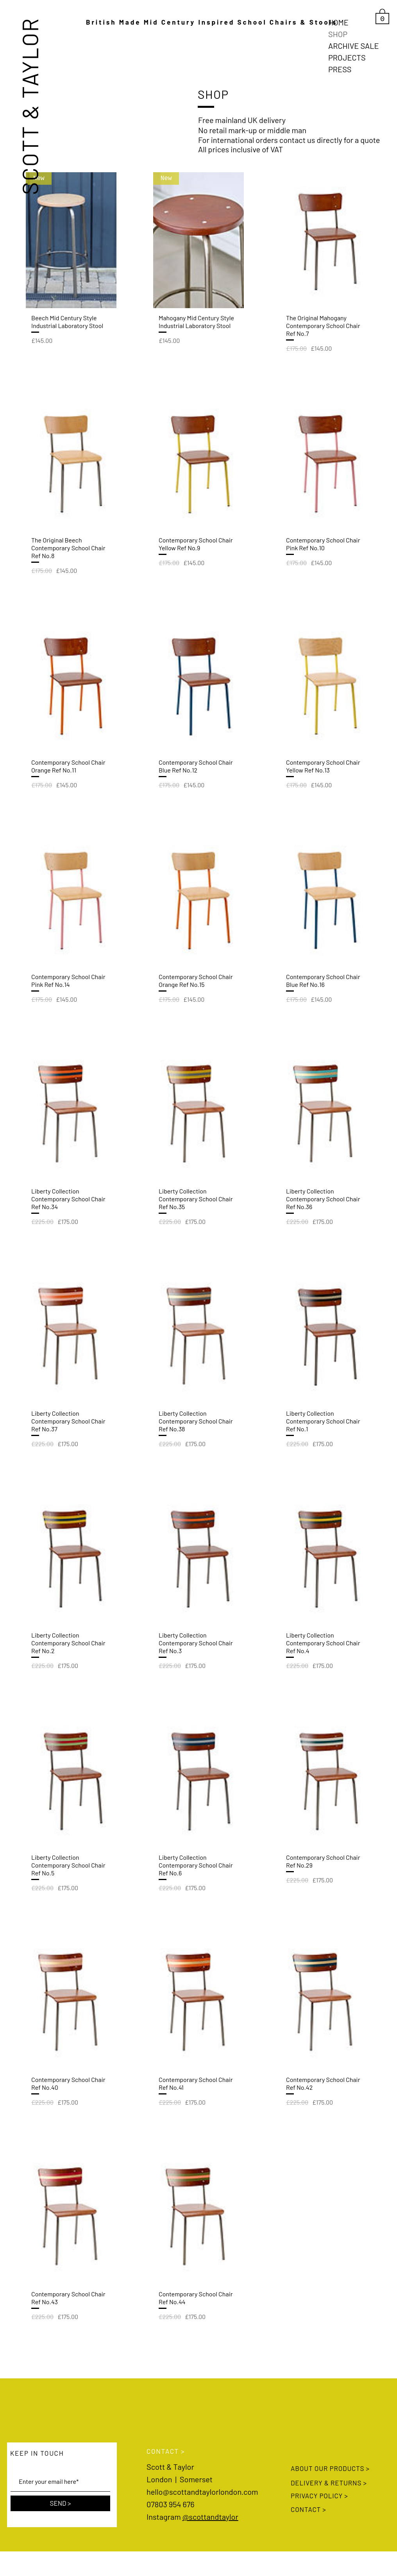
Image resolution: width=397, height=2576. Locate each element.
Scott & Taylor (170, 2466)
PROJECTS (347, 57)
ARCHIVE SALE (353, 45)
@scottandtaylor (210, 2516)
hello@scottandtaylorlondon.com (202, 2491)
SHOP (337, 34)
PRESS (340, 69)
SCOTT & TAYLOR (29, 105)
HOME (338, 22)
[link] (382, 16)
